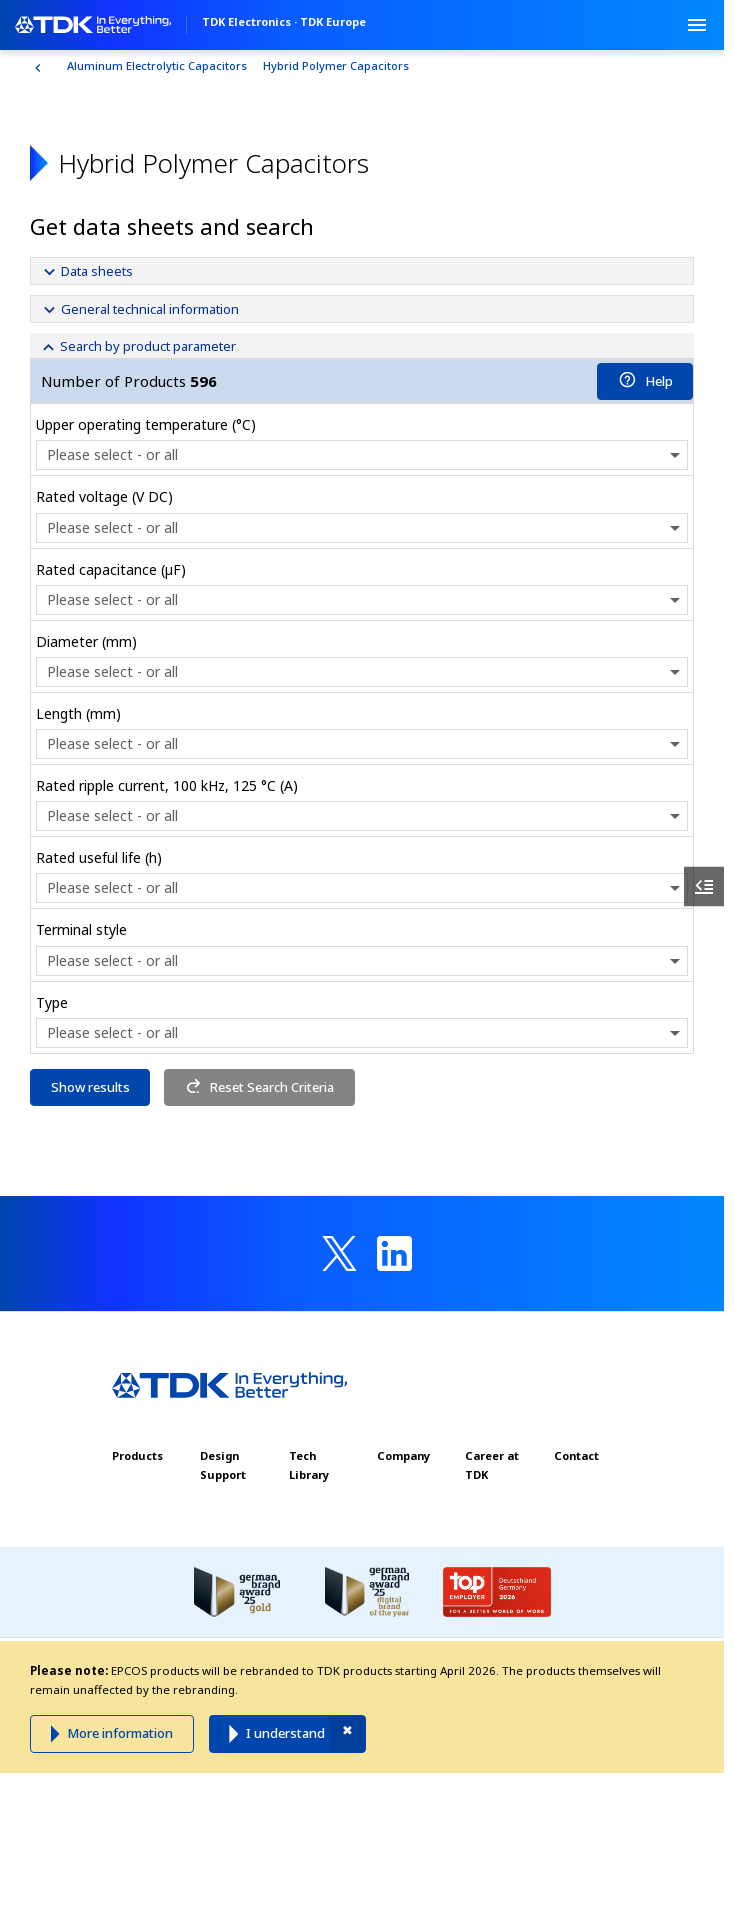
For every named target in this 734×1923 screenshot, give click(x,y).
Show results (90, 1087)
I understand (285, 1733)
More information (120, 1733)
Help (645, 381)
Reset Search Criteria (260, 1087)
